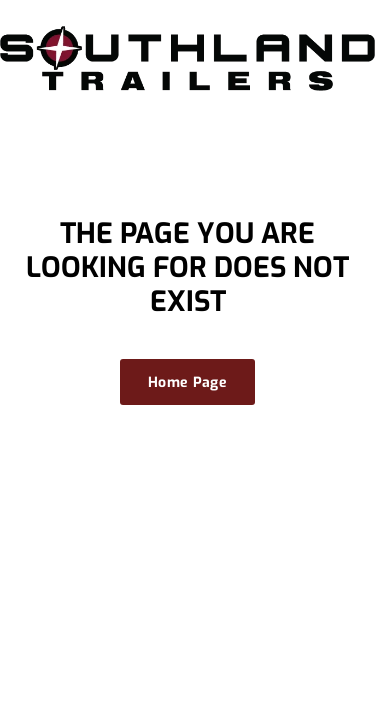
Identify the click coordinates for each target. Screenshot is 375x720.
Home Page (187, 382)
